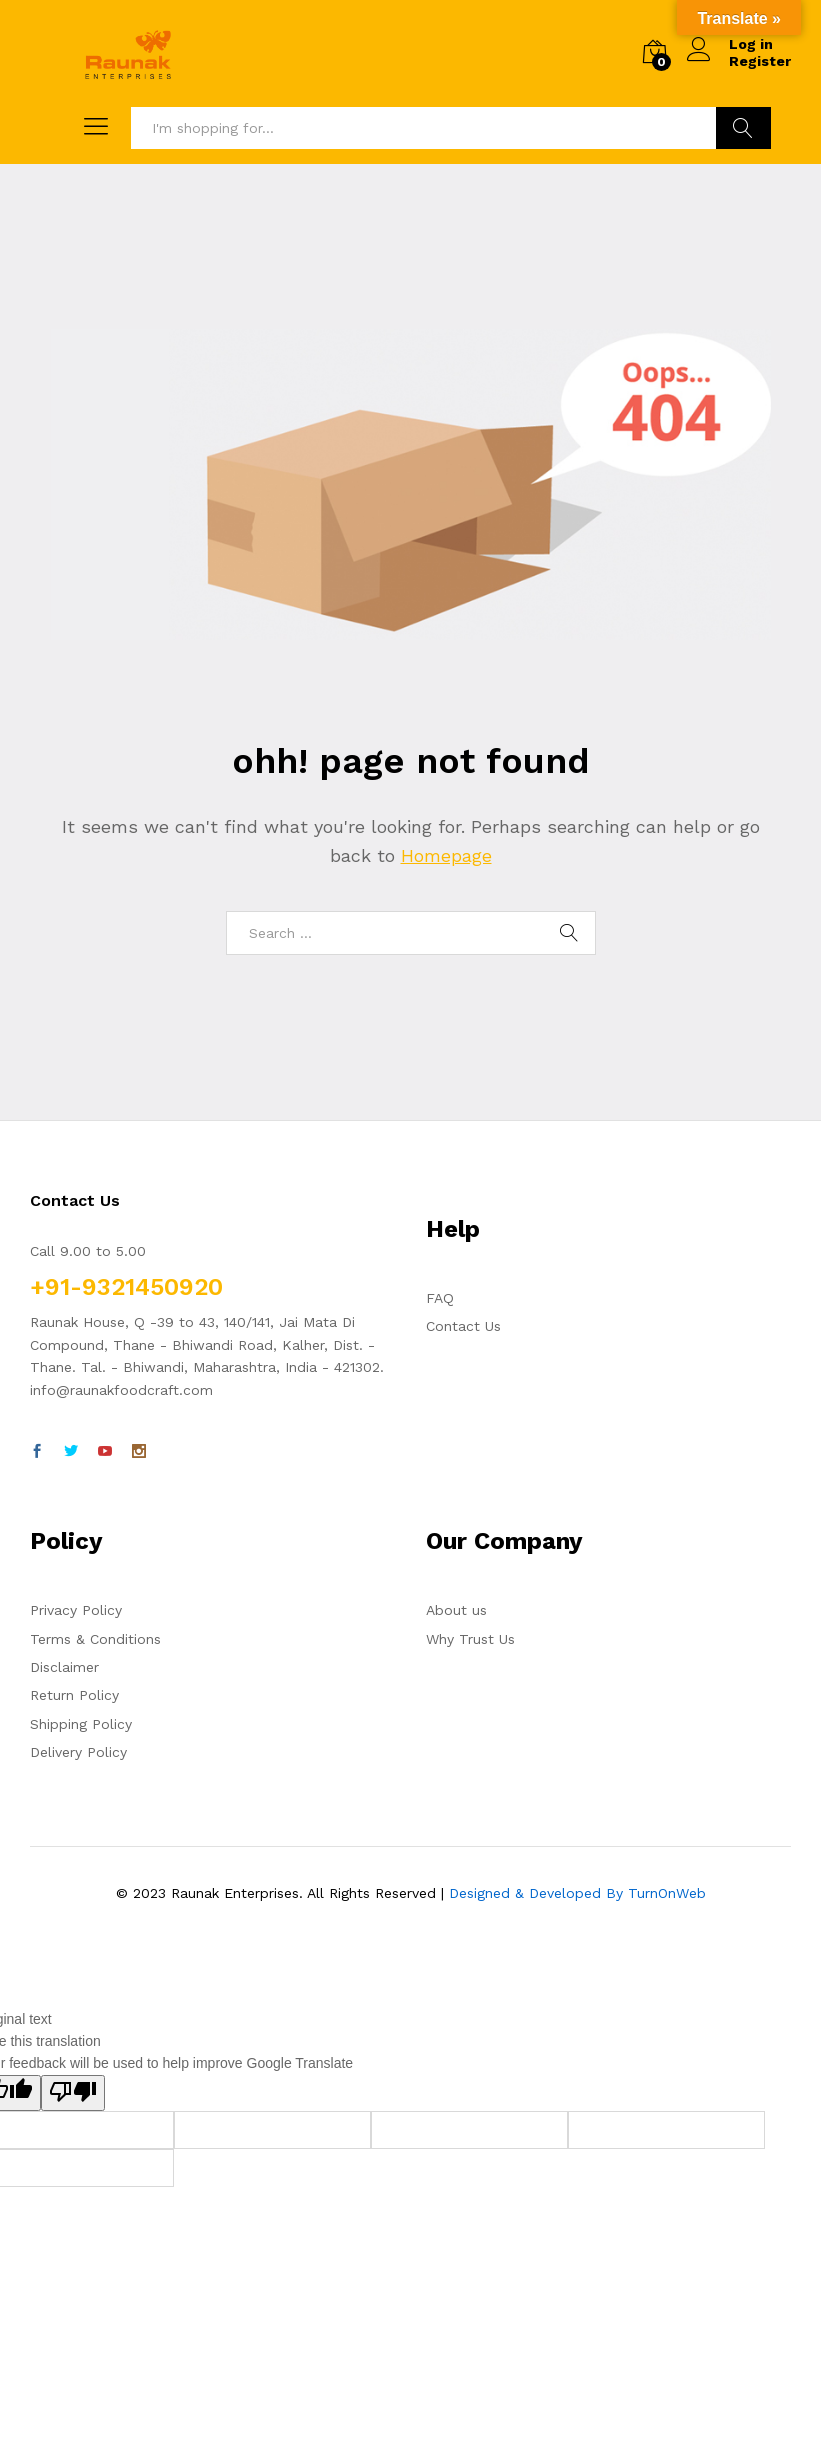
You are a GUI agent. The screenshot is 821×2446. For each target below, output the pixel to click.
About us (456, 1610)
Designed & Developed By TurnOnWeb (577, 1893)
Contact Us (463, 1326)
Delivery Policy (78, 1752)
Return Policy (74, 1695)
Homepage (446, 855)
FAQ (440, 1298)
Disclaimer (64, 1667)
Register (760, 61)
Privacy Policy (76, 1610)
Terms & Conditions (95, 1639)
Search (743, 128)
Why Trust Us (470, 1639)
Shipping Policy (81, 1724)
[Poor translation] (73, 2093)
